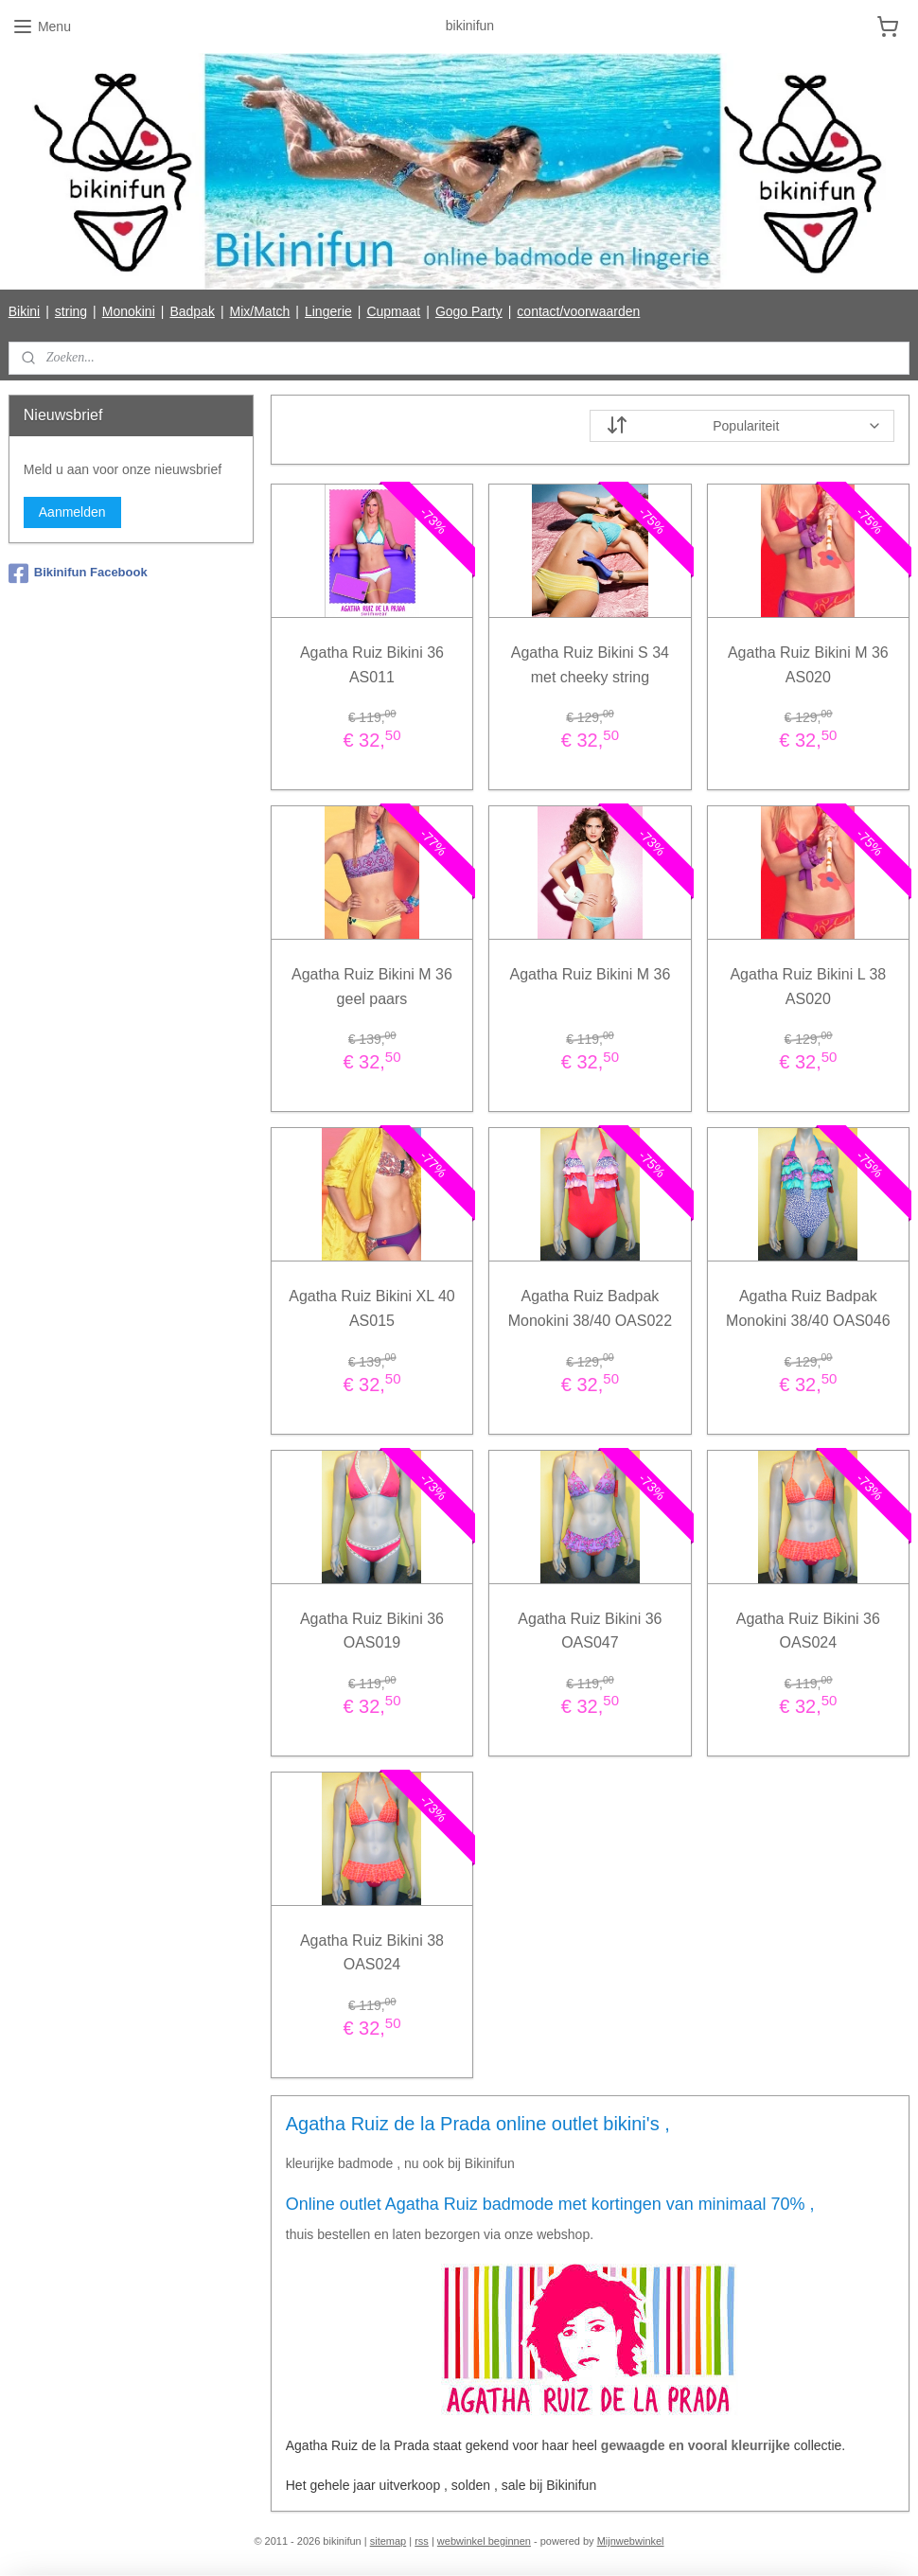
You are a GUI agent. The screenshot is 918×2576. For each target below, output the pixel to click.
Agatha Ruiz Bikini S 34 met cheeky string (590, 664)
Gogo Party (469, 311)
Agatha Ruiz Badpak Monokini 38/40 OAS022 (590, 1309)
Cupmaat (393, 311)
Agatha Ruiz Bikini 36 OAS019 (372, 1631)
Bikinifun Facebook (78, 573)
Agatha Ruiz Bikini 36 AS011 (372, 664)
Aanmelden (72, 512)
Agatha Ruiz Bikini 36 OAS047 (590, 1631)
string (71, 311)
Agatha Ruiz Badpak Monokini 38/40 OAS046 (808, 1309)
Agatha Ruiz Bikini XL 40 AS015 (372, 1309)
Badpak (191, 311)
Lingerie (328, 311)
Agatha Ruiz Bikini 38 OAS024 (372, 1952)
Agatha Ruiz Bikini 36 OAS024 (808, 1631)
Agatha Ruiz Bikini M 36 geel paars (371, 987)
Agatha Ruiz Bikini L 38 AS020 (809, 987)
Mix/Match (260, 311)
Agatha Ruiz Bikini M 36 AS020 (808, 664)
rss (422, 2541)
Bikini (24, 311)
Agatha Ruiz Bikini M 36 (590, 975)
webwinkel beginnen (484, 2541)
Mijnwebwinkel (630, 2541)
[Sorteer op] (742, 426)
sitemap (388, 2541)
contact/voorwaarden (578, 311)
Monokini (128, 311)
